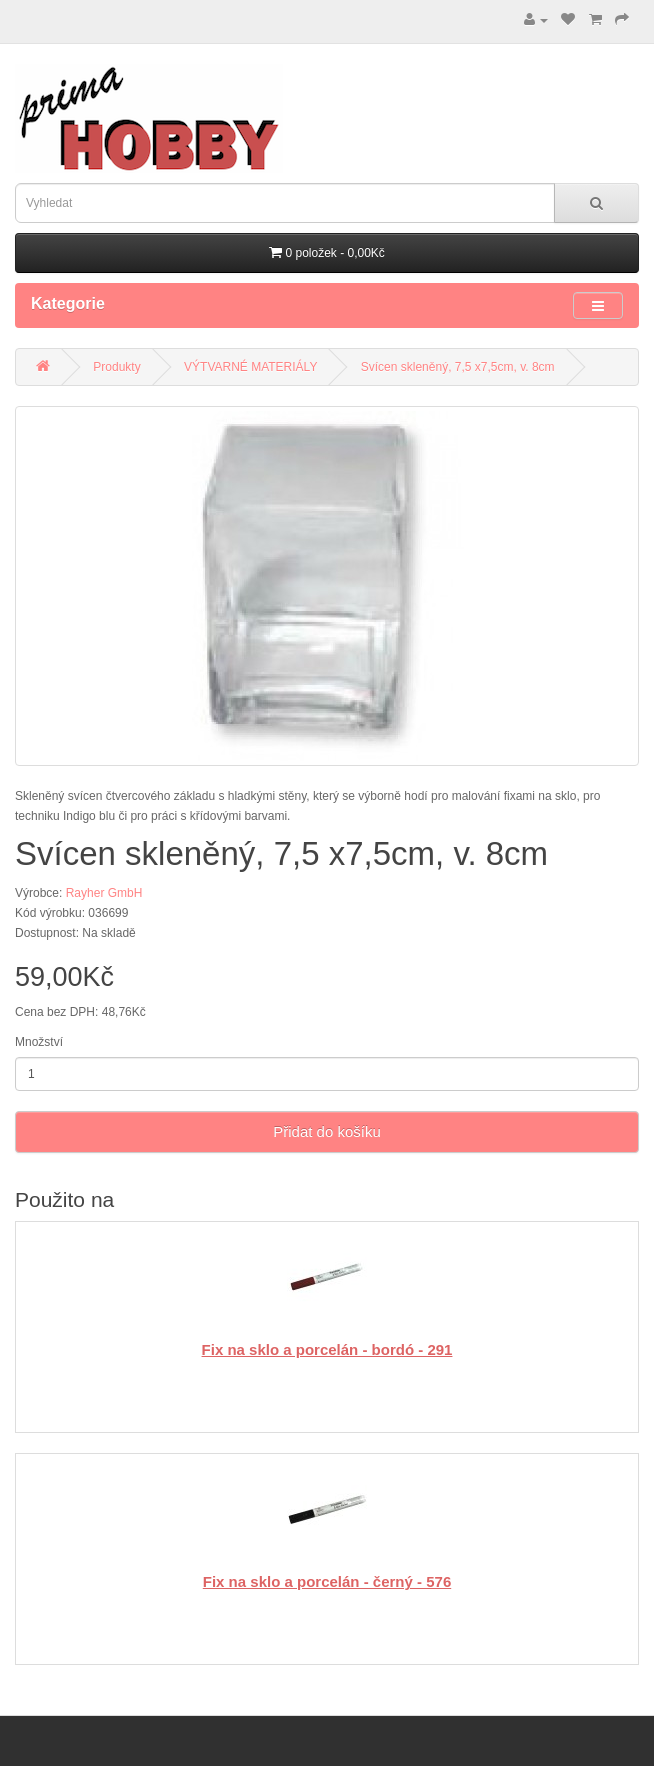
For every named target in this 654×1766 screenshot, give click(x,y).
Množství (39, 1042)
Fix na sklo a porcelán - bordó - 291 (327, 1349)
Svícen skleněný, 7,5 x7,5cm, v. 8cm (458, 367)
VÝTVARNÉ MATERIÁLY (250, 367)
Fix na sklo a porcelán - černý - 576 (327, 1581)
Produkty (116, 367)
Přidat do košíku (327, 1131)
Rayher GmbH (104, 893)
